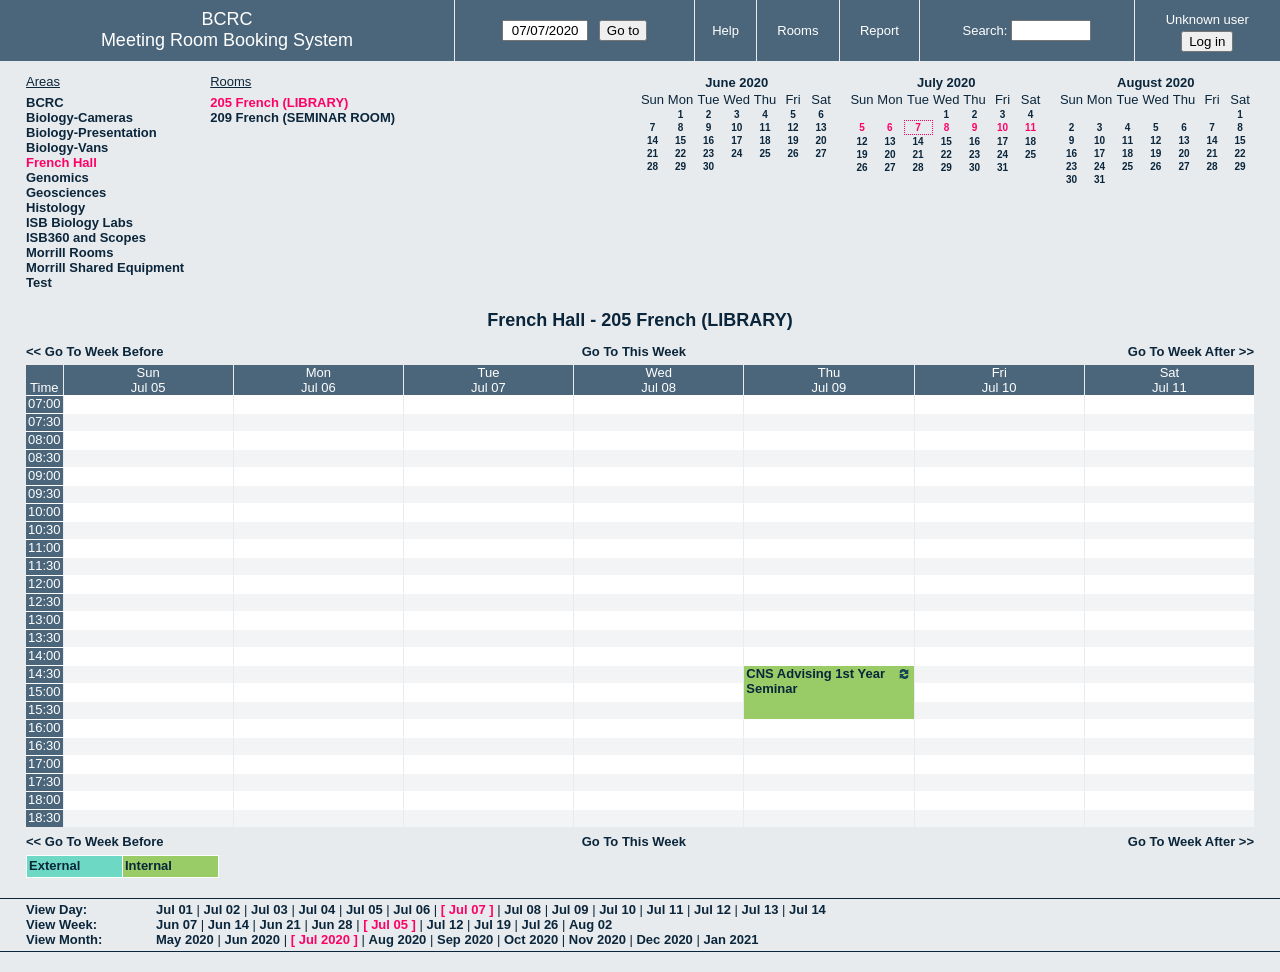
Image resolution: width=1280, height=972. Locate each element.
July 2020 (946, 82)
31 (1002, 167)
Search (982, 30)
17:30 (44, 781)
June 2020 (736, 82)
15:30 (44, 709)
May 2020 (185, 939)
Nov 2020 (597, 939)
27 (820, 153)
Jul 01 (174, 909)
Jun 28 (331, 924)
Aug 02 (590, 924)
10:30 (44, 529)
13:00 (44, 619)
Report (879, 30)
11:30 (44, 565)
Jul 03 (269, 909)
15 (680, 140)
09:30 (44, 493)
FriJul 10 (999, 380)
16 (708, 140)
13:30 (44, 637)
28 (652, 166)
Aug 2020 (398, 939)
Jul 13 (760, 909)
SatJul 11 (1169, 380)
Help (725, 30)
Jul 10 (617, 909)
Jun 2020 (252, 939)
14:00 (44, 655)
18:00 (44, 799)
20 (820, 140)
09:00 (44, 475)
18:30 (44, 817)
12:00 (44, 583)
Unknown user (1207, 19)
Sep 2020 (465, 939)
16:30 (44, 745)
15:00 (44, 691)
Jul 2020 (324, 939)
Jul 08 (522, 909)
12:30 (44, 601)
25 (764, 153)
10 (736, 127)
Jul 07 (467, 909)
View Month (62, 939)
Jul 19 (492, 924)
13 (820, 127)
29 (680, 166)
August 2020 (1155, 82)
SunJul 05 (148, 380)
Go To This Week (634, 351)
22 (680, 153)
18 (764, 140)
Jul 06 (411, 909)
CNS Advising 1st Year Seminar (828, 681)
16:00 (44, 727)
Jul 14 (807, 909)
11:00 (44, 547)
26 (792, 153)
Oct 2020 (531, 939)
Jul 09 (570, 909)
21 (652, 153)
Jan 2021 (730, 939)
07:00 (44, 403)
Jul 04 (316, 909)
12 (792, 127)
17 (736, 140)
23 (708, 153)
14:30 (44, 673)
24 (736, 153)
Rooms (797, 30)
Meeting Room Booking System (227, 40)
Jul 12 (712, 909)
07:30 (44, 421)
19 (792, 140)
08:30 (44, 457)
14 (652, 140)
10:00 (44, 511)
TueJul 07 (488, 380)
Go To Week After (1181, 351)
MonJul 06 (318, 380)
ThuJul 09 (829, 380)
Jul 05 (364, 909)
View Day (54, 909)
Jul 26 (540, 924)
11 (764, 127)
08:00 (44, 439)
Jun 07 (176, 924)
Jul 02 (221, 909)
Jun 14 (228, 924)
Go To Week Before (104, 351)
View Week (59, 924)
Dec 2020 (664, 939)
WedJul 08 (658, 380)
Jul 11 (665, 909)
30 (708, 166)
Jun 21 (280, 924)
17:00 (44, 763)
